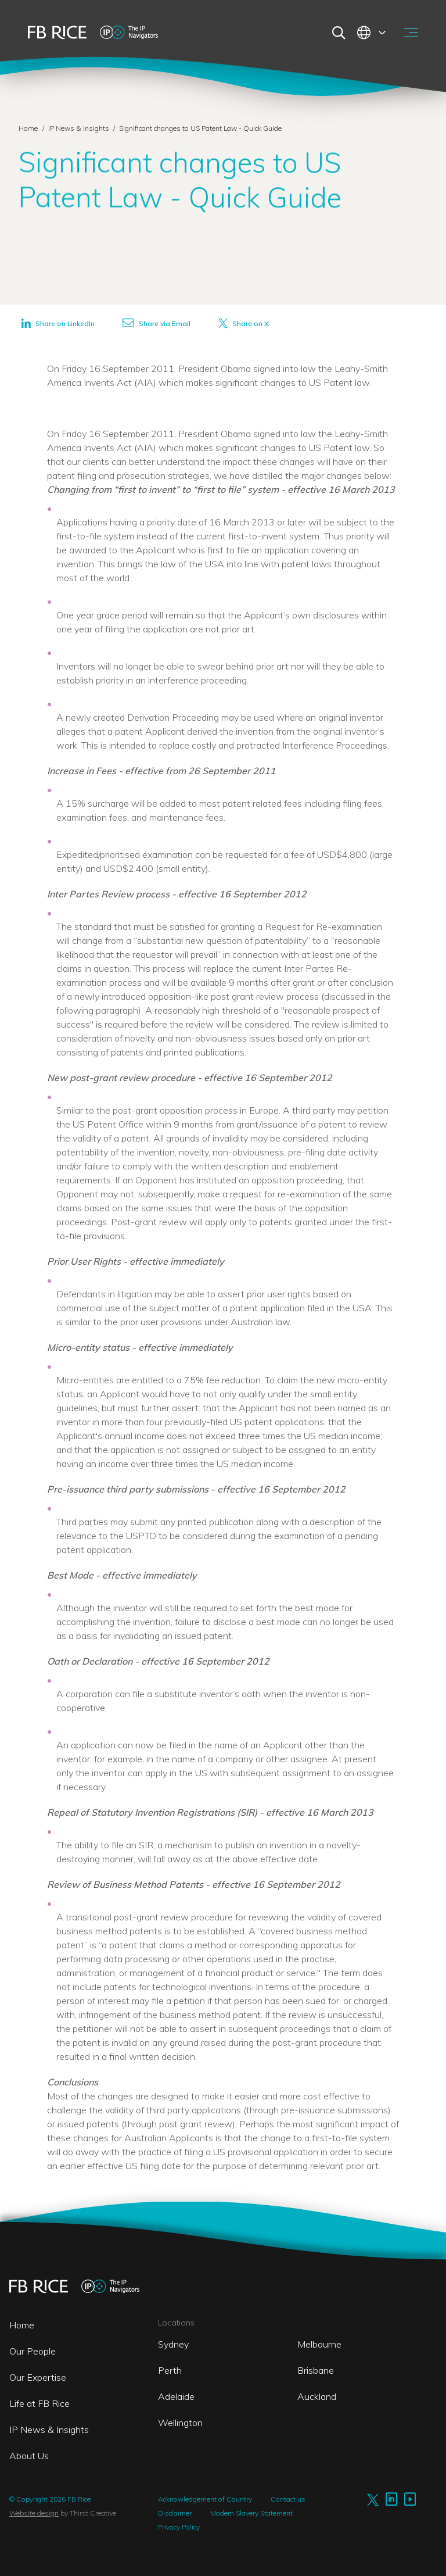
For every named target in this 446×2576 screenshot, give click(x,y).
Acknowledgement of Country (205, 2499)
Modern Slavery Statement (251, 2513)
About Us (29, 2455)
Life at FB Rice (39, 2403)
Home (28, 128)
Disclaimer (175, 2513)
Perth (170, 2370)
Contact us (288, 2499)
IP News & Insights (79, 128)
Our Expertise (37, 2377)
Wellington (180, 2422)
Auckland (316, 2396)
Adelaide (176, 2396)
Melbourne (319, 2344)
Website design (34, 2513)
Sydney (173, 2344)
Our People (32, 2351)
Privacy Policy (179, 2527)
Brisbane (315, 2370)
